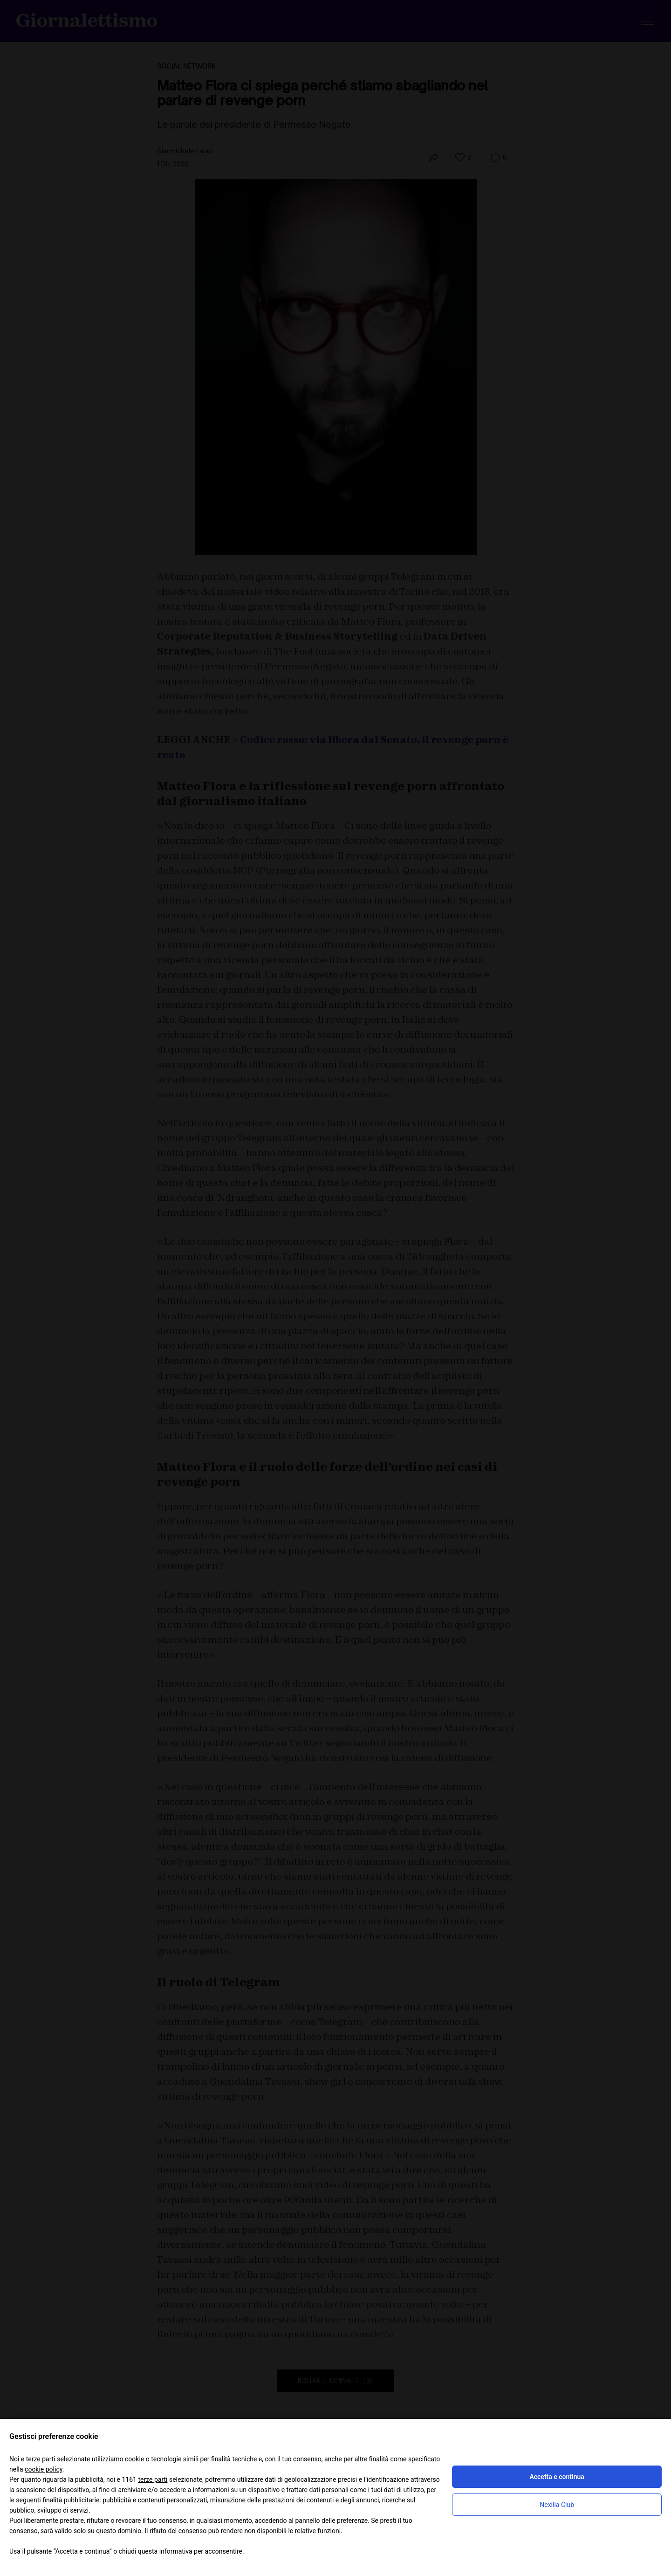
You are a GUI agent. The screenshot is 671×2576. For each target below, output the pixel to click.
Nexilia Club (557, 2504)
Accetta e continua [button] (556, 2476)
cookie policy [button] (43, 2469)
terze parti (152, 2479)
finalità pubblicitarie (70, 2500)
